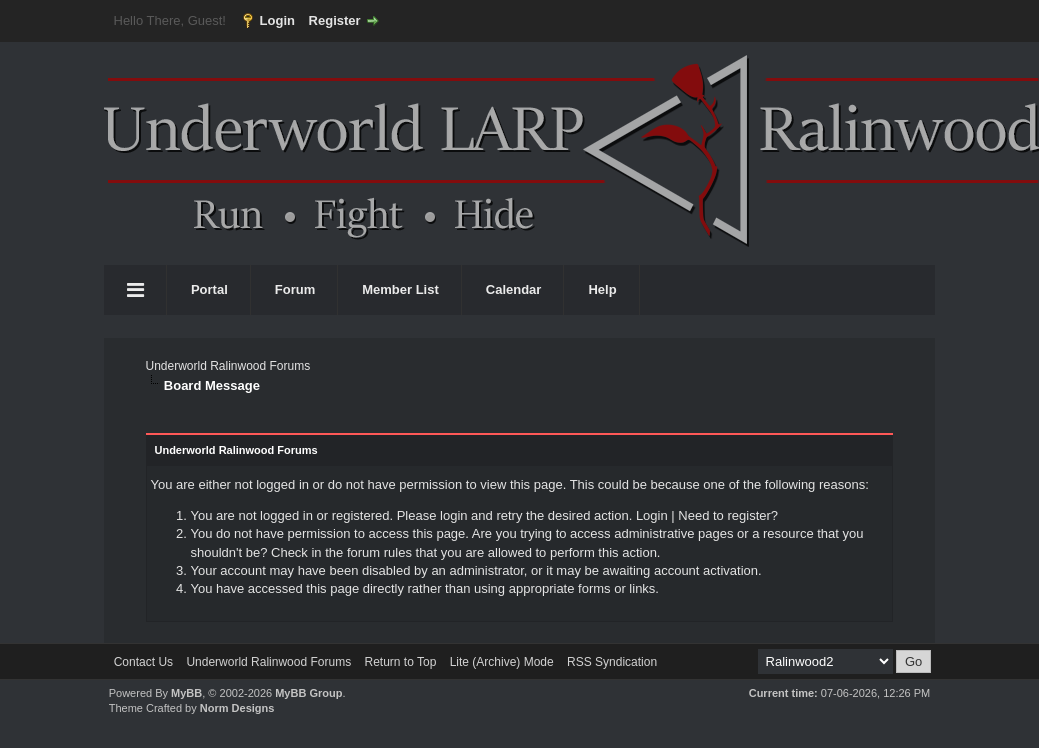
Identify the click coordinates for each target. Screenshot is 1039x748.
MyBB (186, 693)
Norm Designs (237, 708)
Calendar (514, 289)
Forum (295, 289)
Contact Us (143, 662)
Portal (209, 289)
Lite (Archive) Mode (502, 662)
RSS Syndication (612, 662)
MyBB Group (308, 693)
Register (335, 20)
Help (602, 289)
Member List (400, 289)
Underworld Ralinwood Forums (227, 366)
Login (277, 20)
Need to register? (728, 515)
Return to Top (400, 662)
